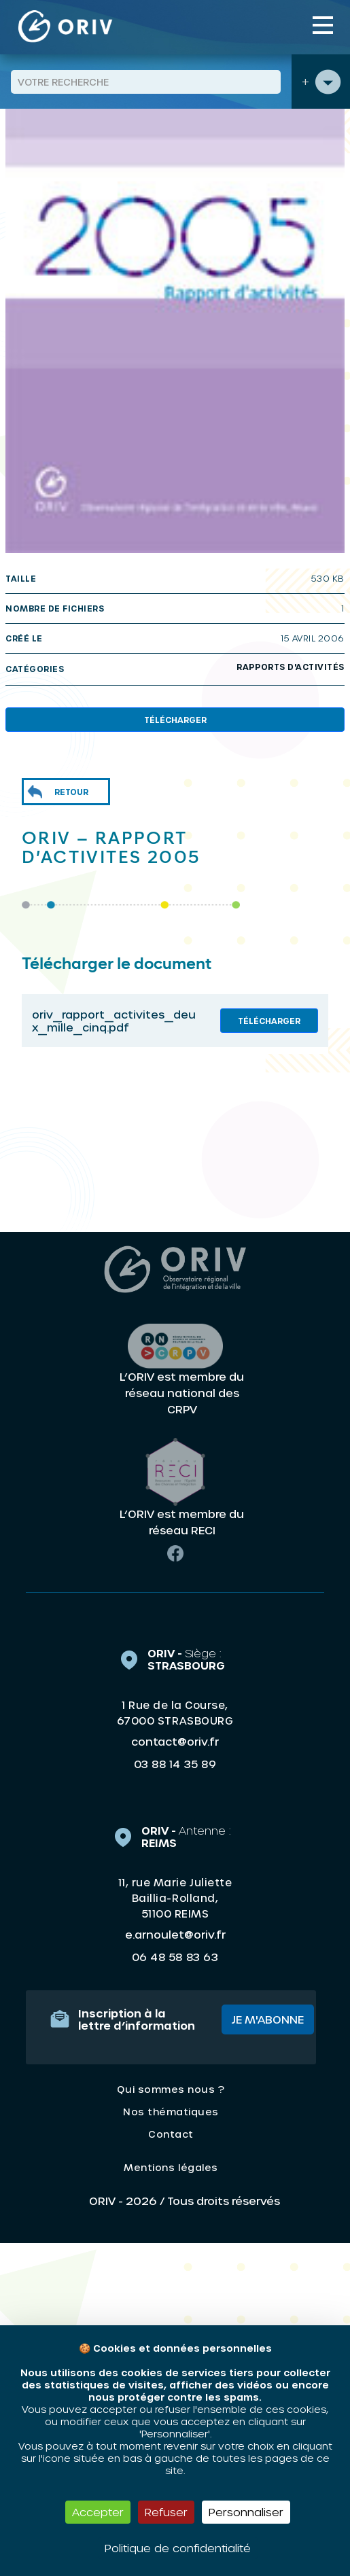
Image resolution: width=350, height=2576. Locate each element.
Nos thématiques (171, 2111)
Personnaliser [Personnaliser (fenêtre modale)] (246, 2511)
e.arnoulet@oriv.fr (175, 1934)
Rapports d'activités (291, 666)
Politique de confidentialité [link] (178, 2547)
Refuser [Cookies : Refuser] (166, 2511)
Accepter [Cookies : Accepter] (98, 2511)
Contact (171, 2134)
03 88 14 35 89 (175, 1764)
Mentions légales (170, 2167)
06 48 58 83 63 (175, 1957)
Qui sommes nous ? (170, 2089)
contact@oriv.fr (175, 1741)
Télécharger (175, 719)
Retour (71, 791)
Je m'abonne (268, 2019)
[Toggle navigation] (323, 25)
